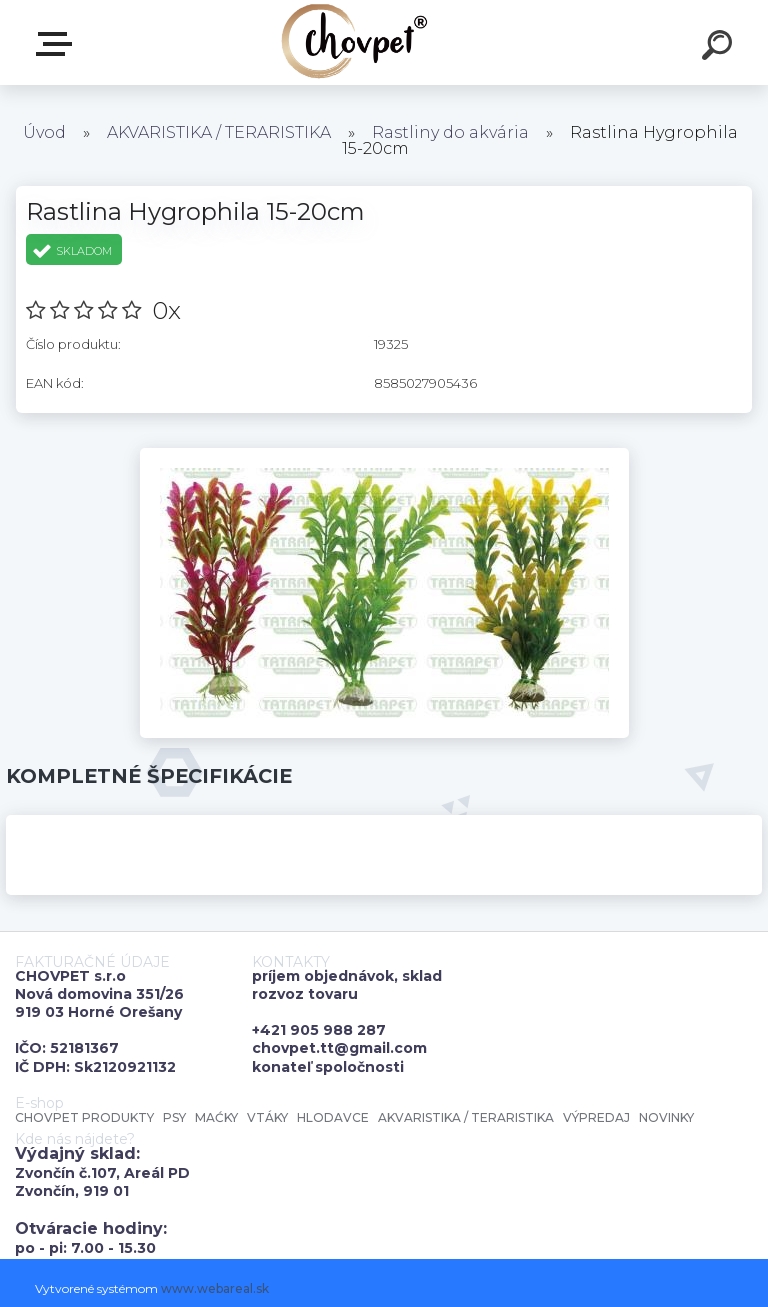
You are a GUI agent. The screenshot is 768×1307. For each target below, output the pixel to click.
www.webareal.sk (215, 1288)
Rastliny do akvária (450, 132)
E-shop (58, 44)
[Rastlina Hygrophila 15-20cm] (384, 455)
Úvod (44, 132)
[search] (720, 48)
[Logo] (354, 42)
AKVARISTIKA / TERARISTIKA (219, 132)
